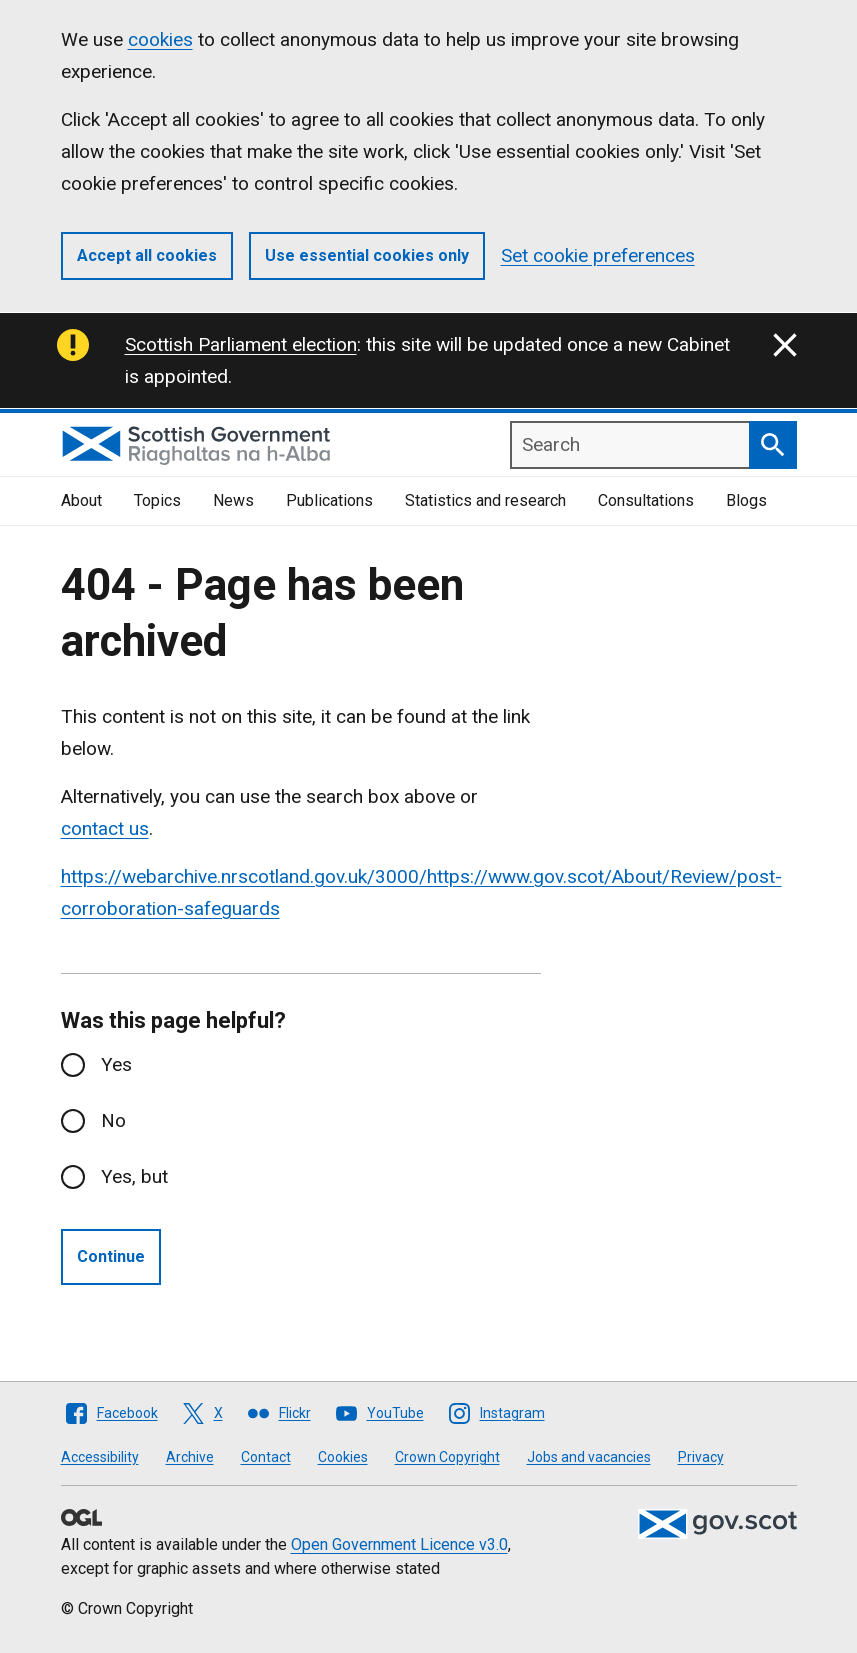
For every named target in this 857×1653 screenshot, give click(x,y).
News (233, 500)
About (81, 500)
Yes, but (134, 1176)
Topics (157, 500)
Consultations (646, 500)
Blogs (746, 500)
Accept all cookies (147, 255)
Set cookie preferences (598, 255)
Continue (111, 1256)
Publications (329, 500)
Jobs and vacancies (589, 1457)
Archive (190, 1457)
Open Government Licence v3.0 (399, 1544)
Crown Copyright (447, 1457)
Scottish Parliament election (241, 344)
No (113, 1120)
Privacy (701, 1457)
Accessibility (100, 1457)
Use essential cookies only (367, 255)
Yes (116, 1064)
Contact (266, 1457)
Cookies (343, 1457)
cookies (160, 39)
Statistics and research (485, 500)
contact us (105, 828)
